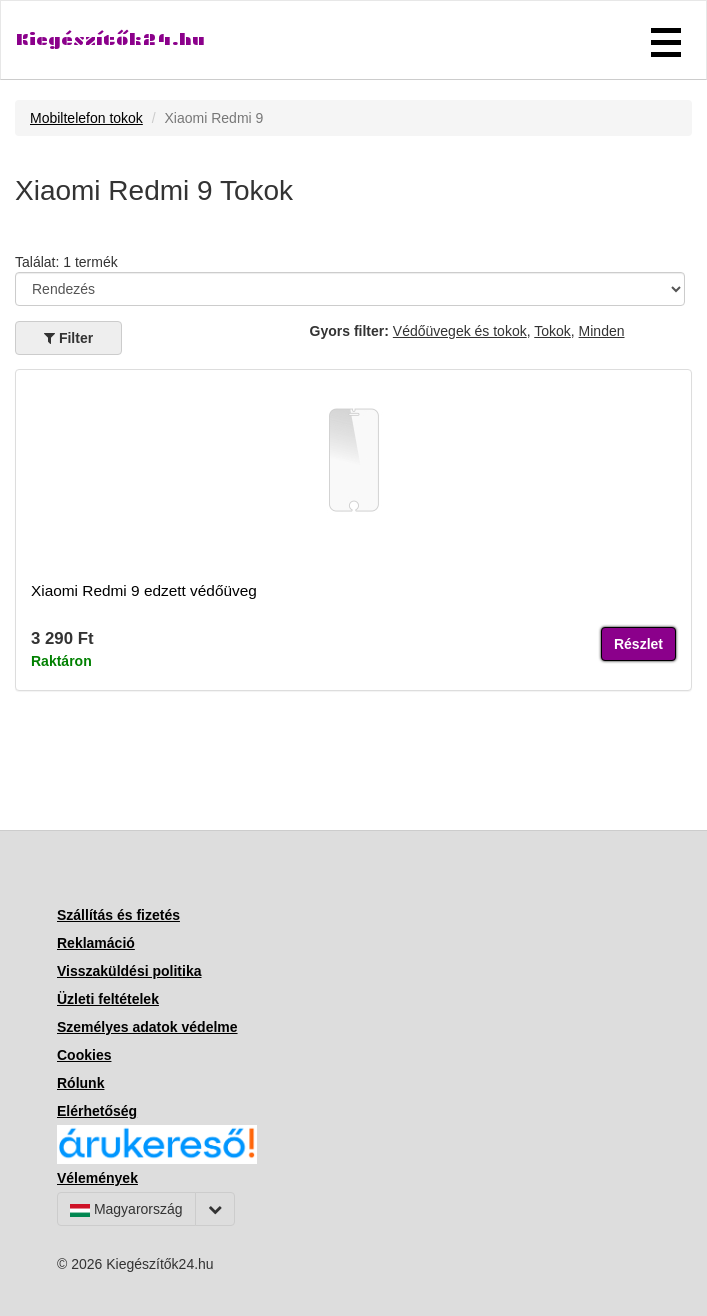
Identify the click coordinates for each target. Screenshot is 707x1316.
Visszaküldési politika (129, 971)
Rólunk (80, 1083)
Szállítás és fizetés (118, 915)
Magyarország (126, 1209)
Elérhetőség (97, 1111)
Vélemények (97, 1178)
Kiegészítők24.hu (110, 39)
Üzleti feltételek (108, 999)
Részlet (638, 644)
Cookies (84, 1055)
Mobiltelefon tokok (86, 118)
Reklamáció (96, 943)
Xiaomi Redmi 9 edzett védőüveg (144, 590)
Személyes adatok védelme (147, 1027)
